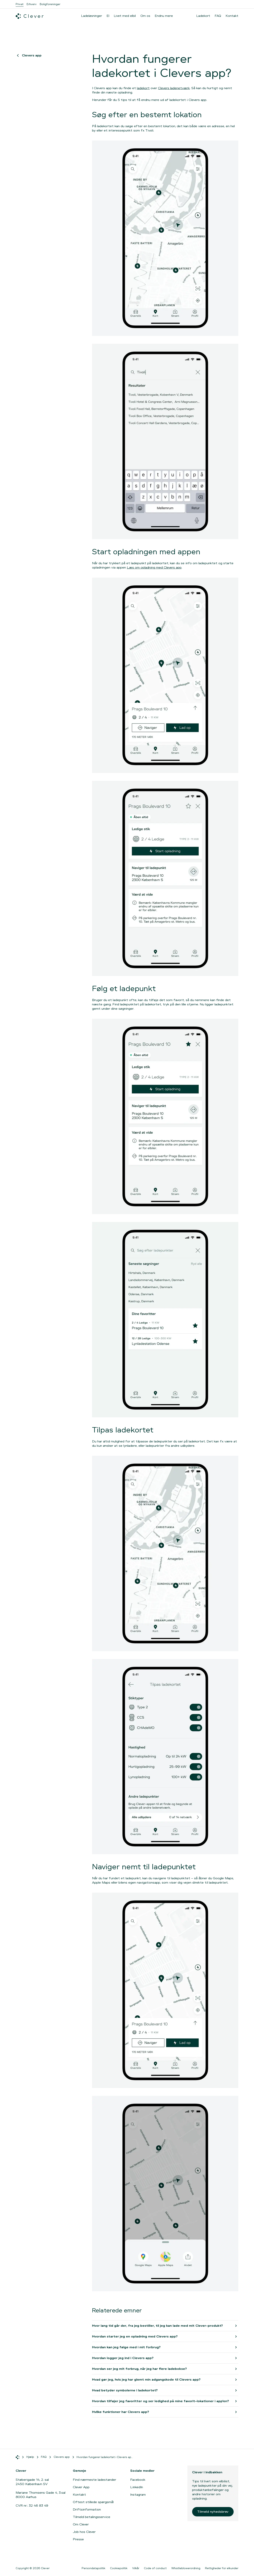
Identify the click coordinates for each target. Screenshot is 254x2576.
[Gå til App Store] (194, 2555)
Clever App (81, 2487)
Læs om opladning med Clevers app (154, 567)
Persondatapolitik (93, 2568)
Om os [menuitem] (145, 15)
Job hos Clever (84, 2532)
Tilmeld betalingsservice (91, 2517)
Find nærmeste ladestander (94, 2480)
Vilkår (135, 2568)
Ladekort (203, 15)
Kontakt (232, 15)
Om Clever (81, 2524)
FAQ (218, 15)
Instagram (138, 2494)
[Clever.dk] (29, 16)
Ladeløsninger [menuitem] (91, 15)
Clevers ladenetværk (174, 88)
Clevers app (29, 55)
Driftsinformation (87, 2509)
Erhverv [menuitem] (32, 4)
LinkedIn (136, 2487)
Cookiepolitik (118, 2568)
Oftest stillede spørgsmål (93, 2502)
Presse (78, 2539)
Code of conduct (155, 2568)
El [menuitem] (108, 15)
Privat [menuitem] (20, 4)
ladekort (143, 88)
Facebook (137, 2480)
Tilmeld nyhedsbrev (212, 2511)
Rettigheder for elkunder (221, 2568)
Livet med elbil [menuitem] (125, 15)
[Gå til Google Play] (225, 2555)
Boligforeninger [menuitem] (50, 4)
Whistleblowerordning (185, 2568)
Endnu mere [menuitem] (164, 15)
